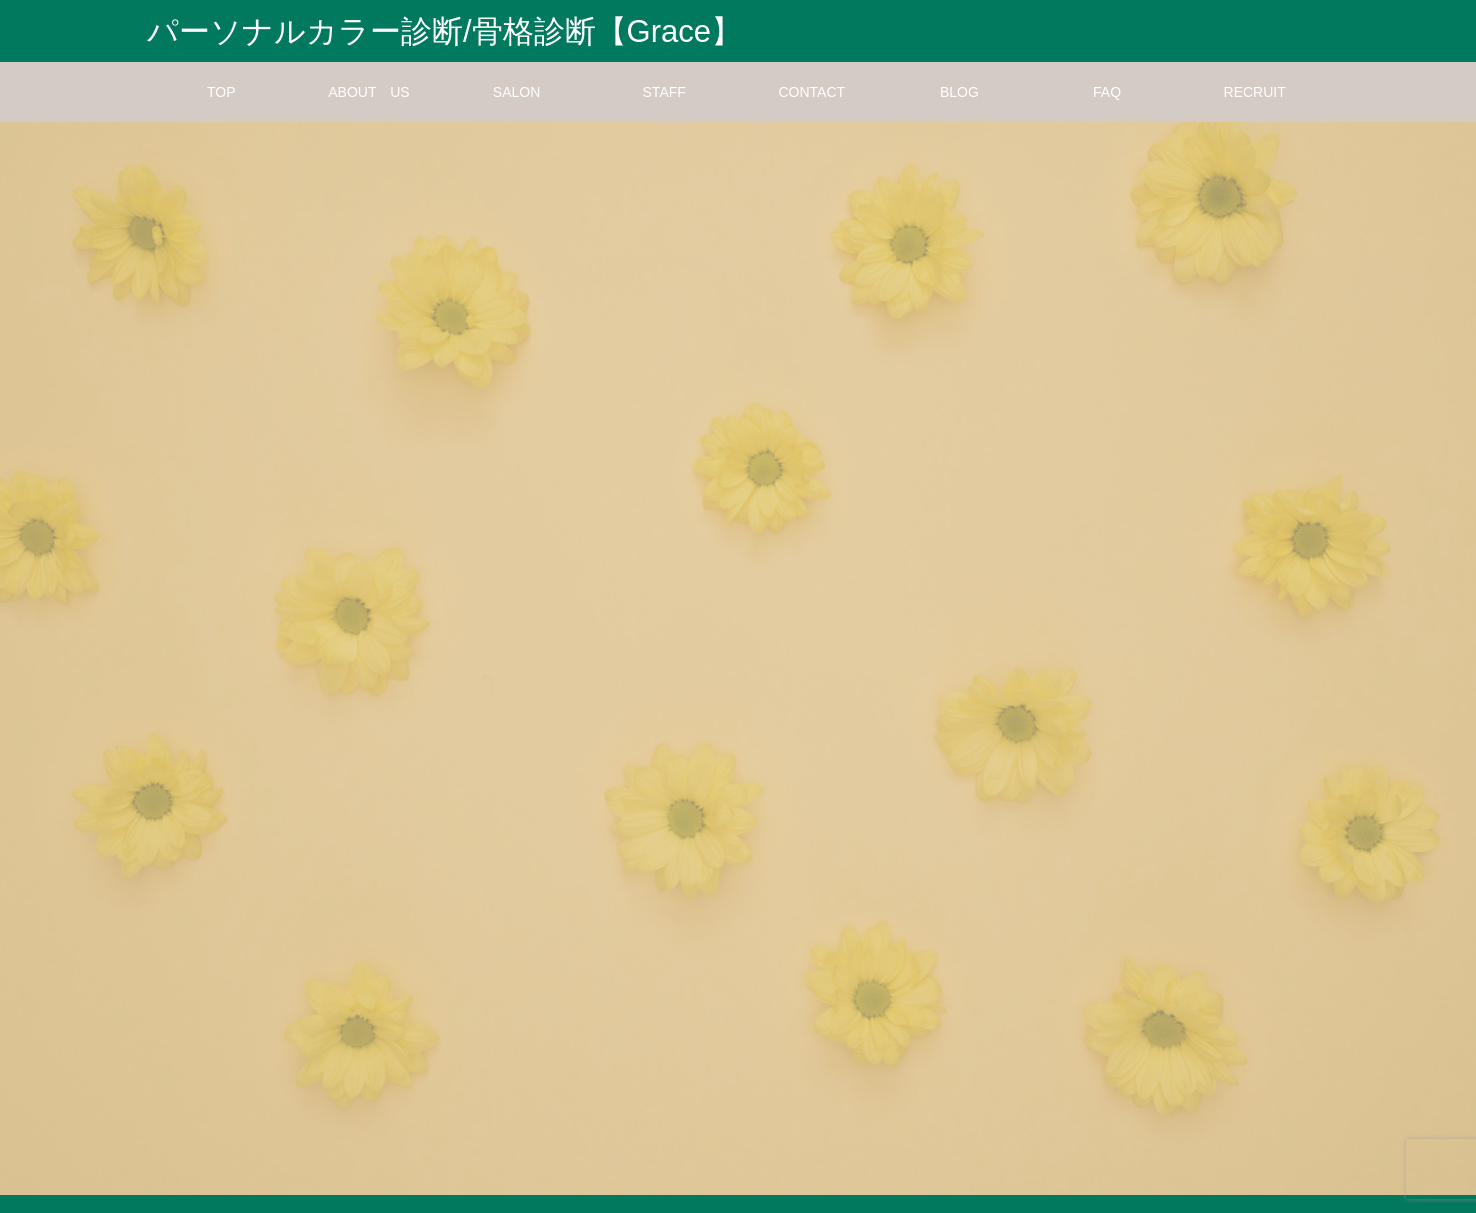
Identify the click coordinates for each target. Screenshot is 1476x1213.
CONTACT (812, 110)
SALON (516, 110)
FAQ (1107, 110)
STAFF (664, 110)
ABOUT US (368, 110)
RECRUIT (1255, 110)
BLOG (959, 110)
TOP (221, 110)
